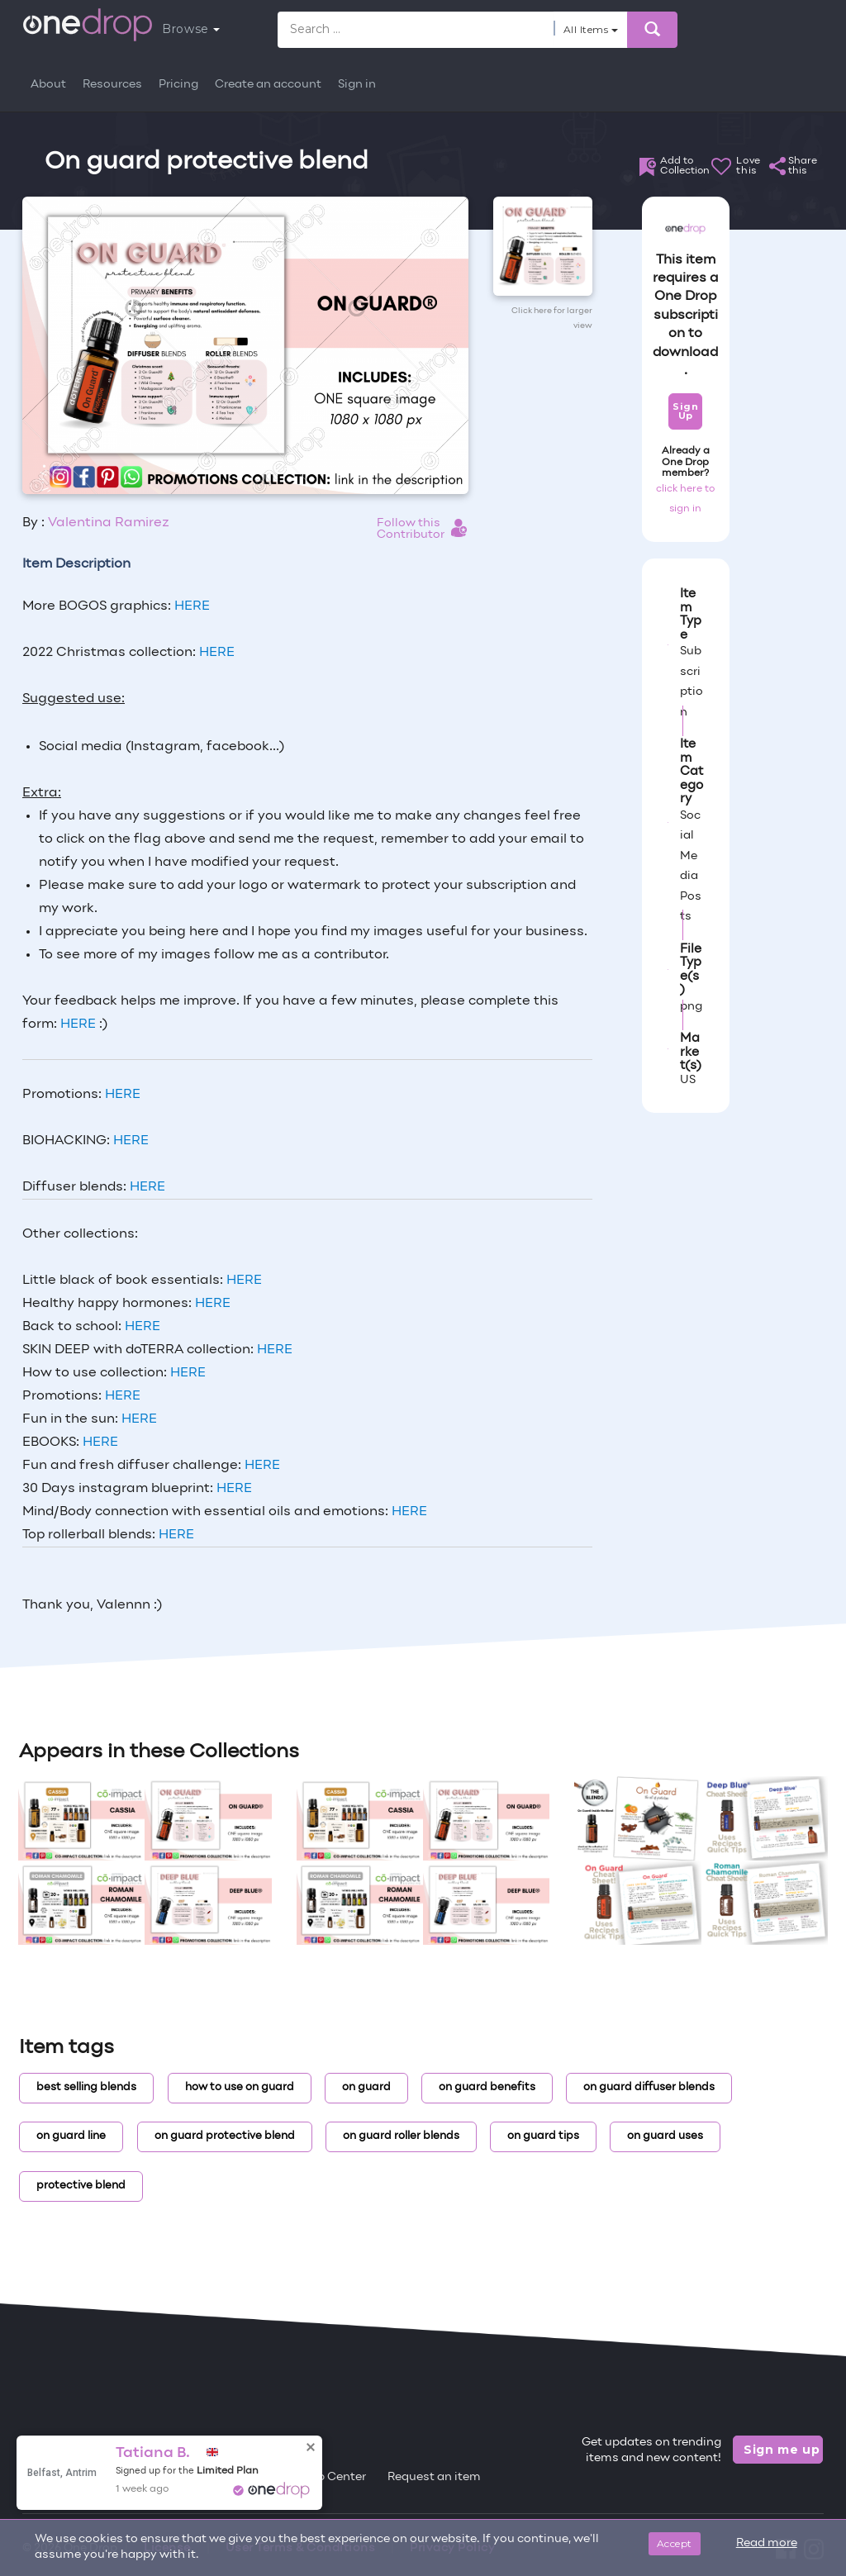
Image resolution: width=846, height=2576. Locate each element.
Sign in (357, 84)
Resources (112, 84)
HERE (192, 606)
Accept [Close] (674, 2543)
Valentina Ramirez (108, 523)
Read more (766, 2543)
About (48, 84)
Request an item (434, 2477)
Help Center (332, 2477)
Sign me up (782, 2449)
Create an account (268, 84)
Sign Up (685, 411)
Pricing (178, 84)
